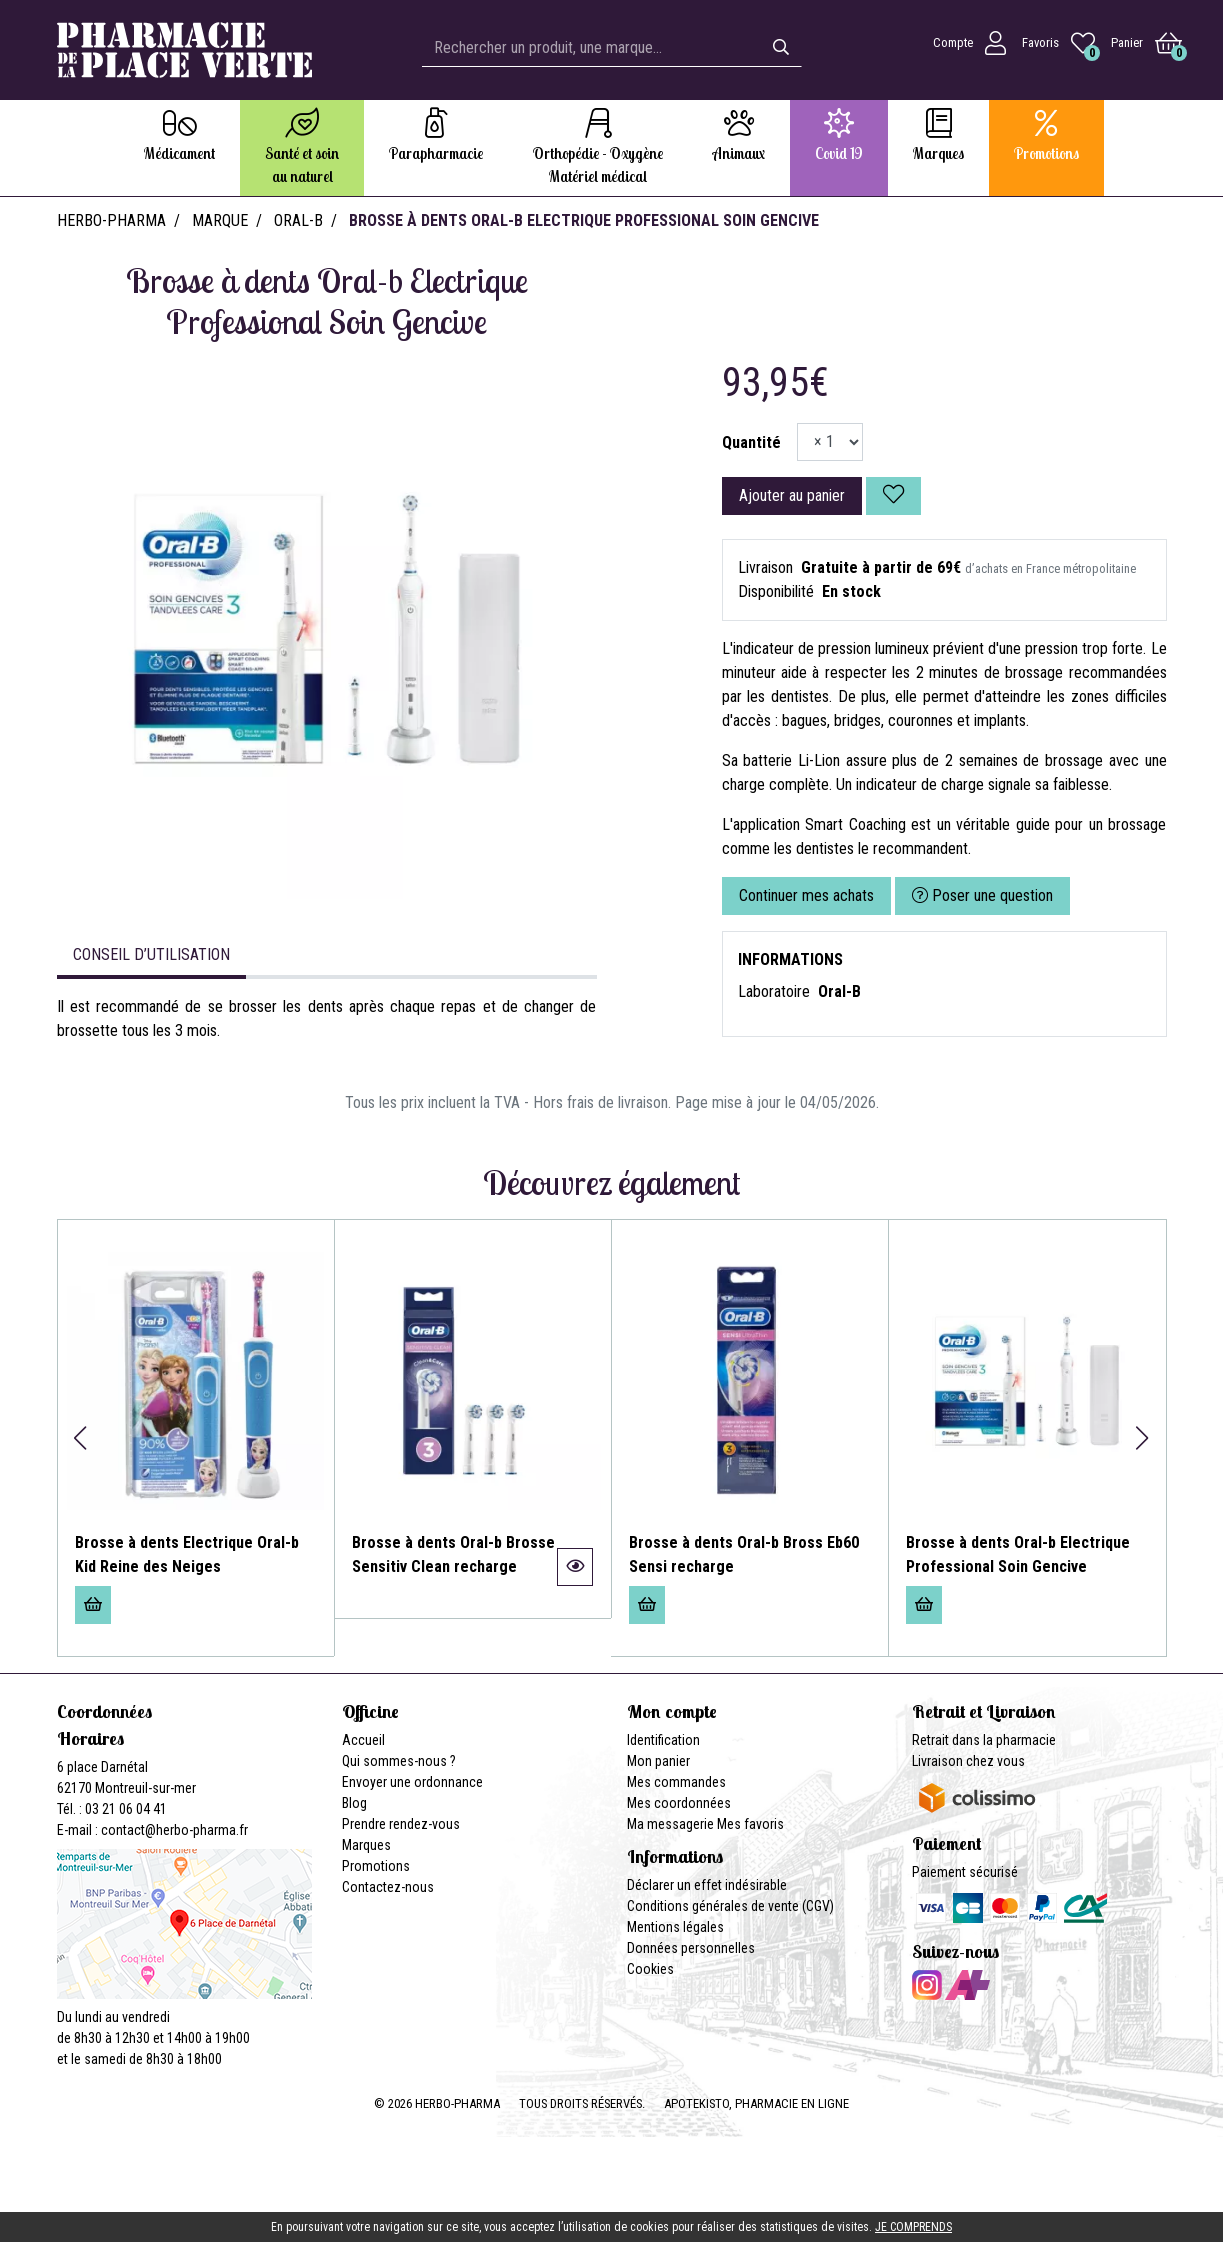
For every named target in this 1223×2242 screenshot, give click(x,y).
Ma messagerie (670, 1824)
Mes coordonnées (679, 1803)
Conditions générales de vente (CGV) (730, 1906)
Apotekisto (756, 2103)
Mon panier (658, 1761)
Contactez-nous (388, 1887)
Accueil (363, 1740)
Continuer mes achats (806, 895)
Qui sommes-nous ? (399, 1761)
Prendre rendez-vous (401, 1824)
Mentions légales (675, 1927)
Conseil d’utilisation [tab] (151, 954)
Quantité (751, 442)
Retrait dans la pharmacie (984, 1740)
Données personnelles (691, 1948)
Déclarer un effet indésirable (707, 1885)
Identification (663, 1740)
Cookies (650, 1969)
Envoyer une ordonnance (412, 1782)
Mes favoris (750, 1824)
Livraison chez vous (968, 1761)
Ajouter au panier (792, 495)
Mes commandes (676, 1782)
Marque (220, 220)
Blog (354, 1803)
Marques (366, 1845)
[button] (80, 1438)
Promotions (376, 1866)
